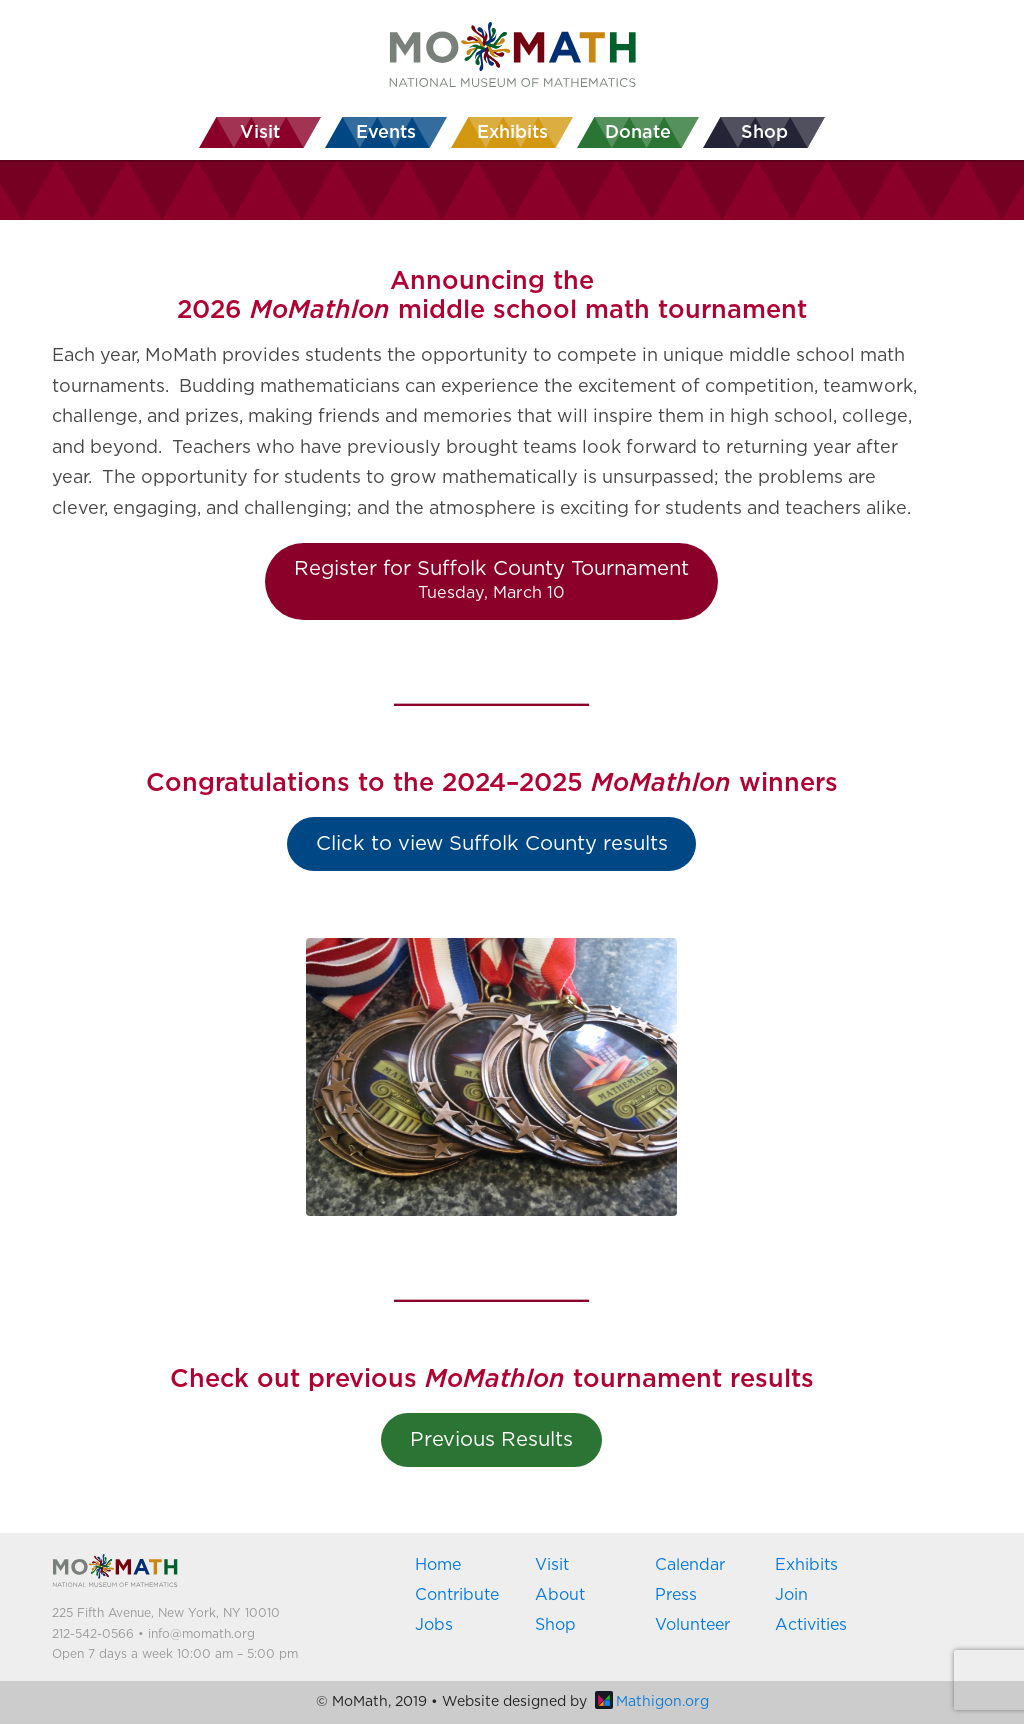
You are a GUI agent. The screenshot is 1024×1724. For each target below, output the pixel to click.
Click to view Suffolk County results (492, 844)
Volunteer (692, 1625)
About (560, 1595)
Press (676, 1595)
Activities (811, 1625)
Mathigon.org (652, 1702)
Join (791, 1595)
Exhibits (806, 1565)
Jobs (434, 1625)
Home (438, 1565)
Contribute (457, 1595)
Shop (555, 1625)
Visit (552, 1565)
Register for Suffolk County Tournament (491, 580)
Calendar (690, 1565)
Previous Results (491, 1440)
